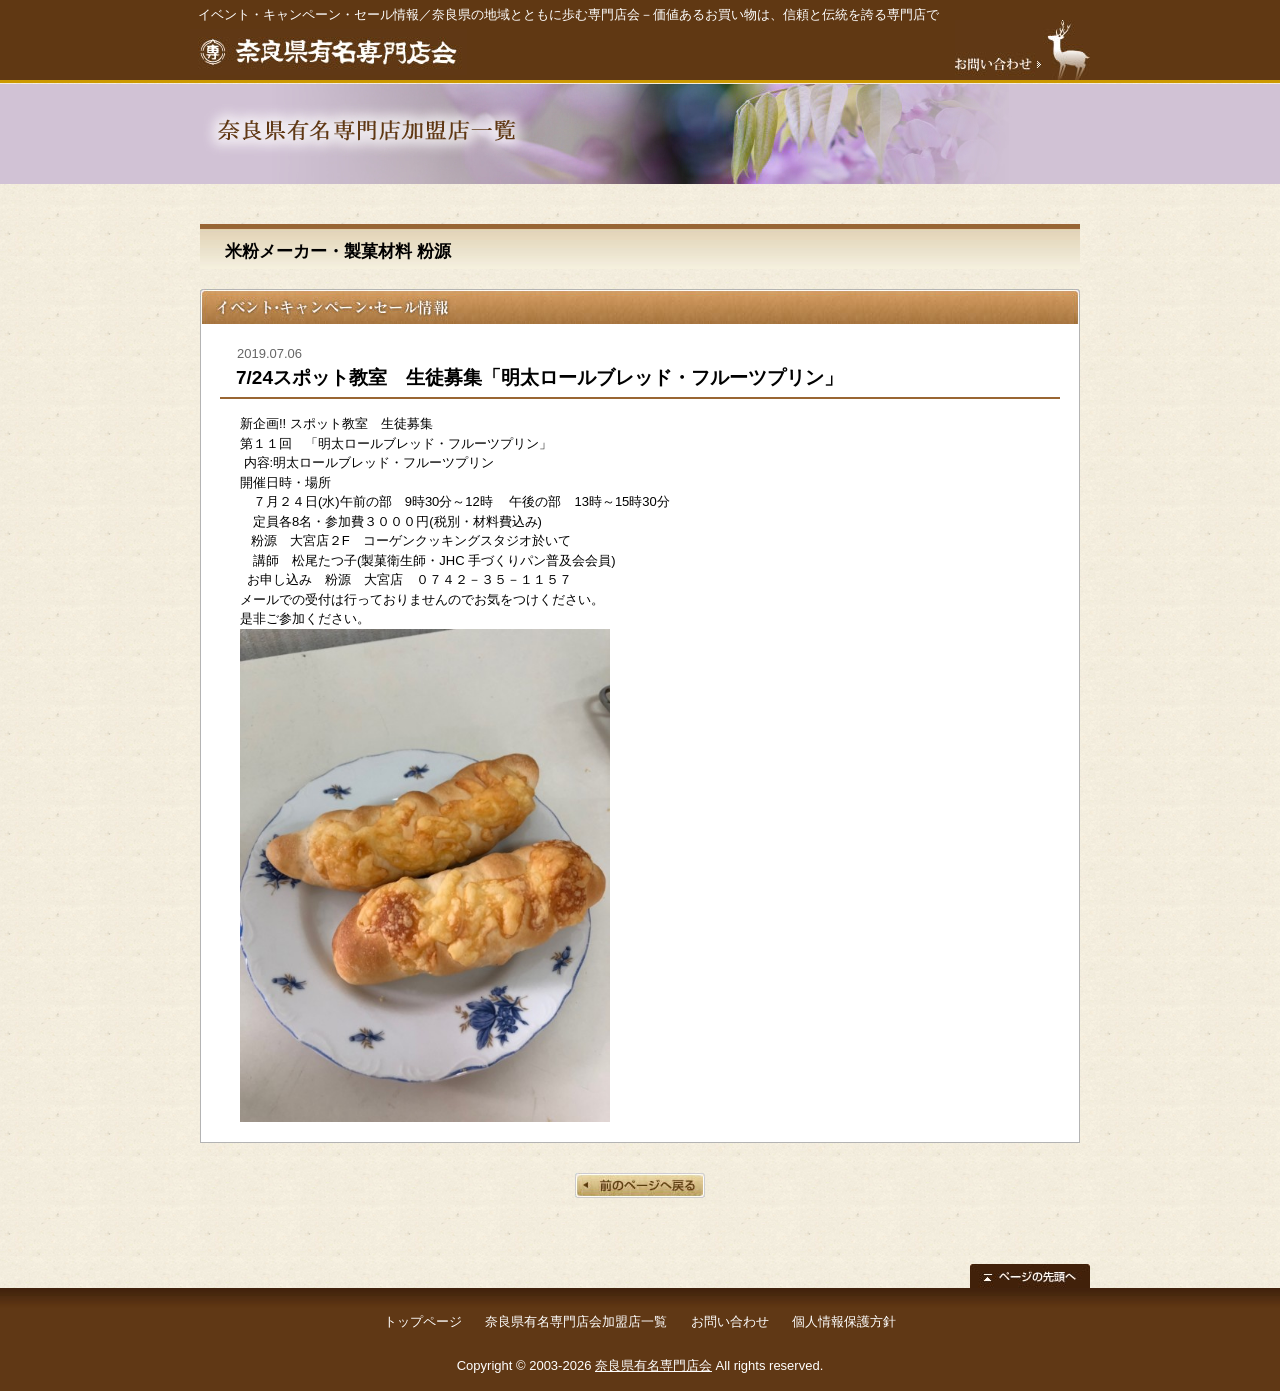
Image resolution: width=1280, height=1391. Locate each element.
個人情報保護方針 (844, 1321)
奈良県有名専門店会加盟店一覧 (576, 1321)
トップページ (423, 1321)
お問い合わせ (730, 1321)
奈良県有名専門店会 (653, 1365)
